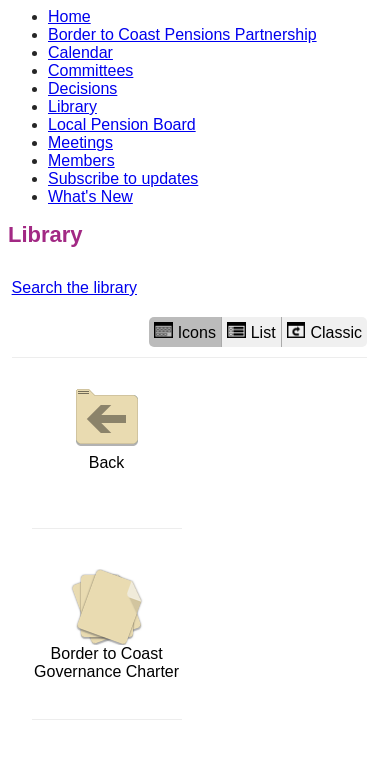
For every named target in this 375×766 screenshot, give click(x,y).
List (251, 331)
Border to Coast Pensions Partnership (182, 34)
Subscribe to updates (123, 178)
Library (72, 106)
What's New (90, 196)
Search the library (74, 287)
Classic (324, 331)
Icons (185, 331)
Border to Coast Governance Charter (106, 624)
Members (81, 160)
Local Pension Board (122, 124)
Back (107, 424)
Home (69, 16)
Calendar (80, 52)
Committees (90, 70)
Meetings (80, 142)
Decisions (82, 88)
